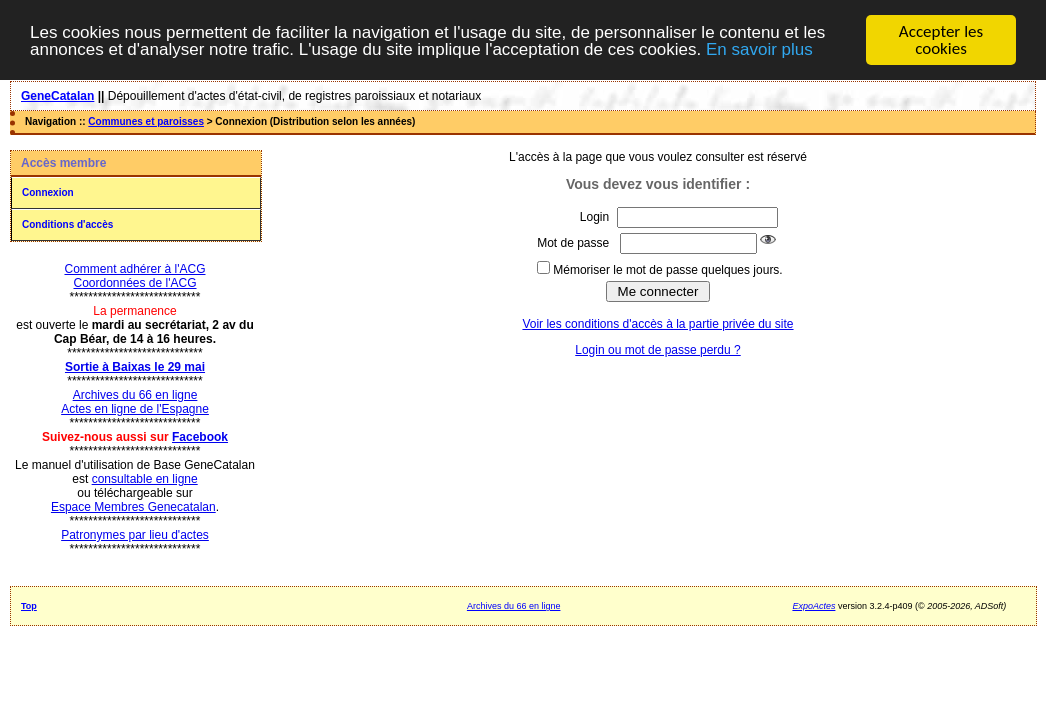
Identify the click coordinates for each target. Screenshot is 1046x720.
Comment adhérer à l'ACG (134, 269)
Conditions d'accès (67, 224)
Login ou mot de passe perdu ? (657, 350)
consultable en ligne (145, 479)
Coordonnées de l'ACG (134, 283)
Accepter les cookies (941, 40)
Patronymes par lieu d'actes (135, 535)
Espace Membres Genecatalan (133, 507)
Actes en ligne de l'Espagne (135, 409)
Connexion (48, 192)
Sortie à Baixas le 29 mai (135, 367)
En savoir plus (759, 49)
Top (29, 606)
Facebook (200, 437)
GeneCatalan (57, 96)
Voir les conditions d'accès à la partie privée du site (657, 324)
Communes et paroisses (146, 121)
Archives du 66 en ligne (135, 395)
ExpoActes (813, 606)
